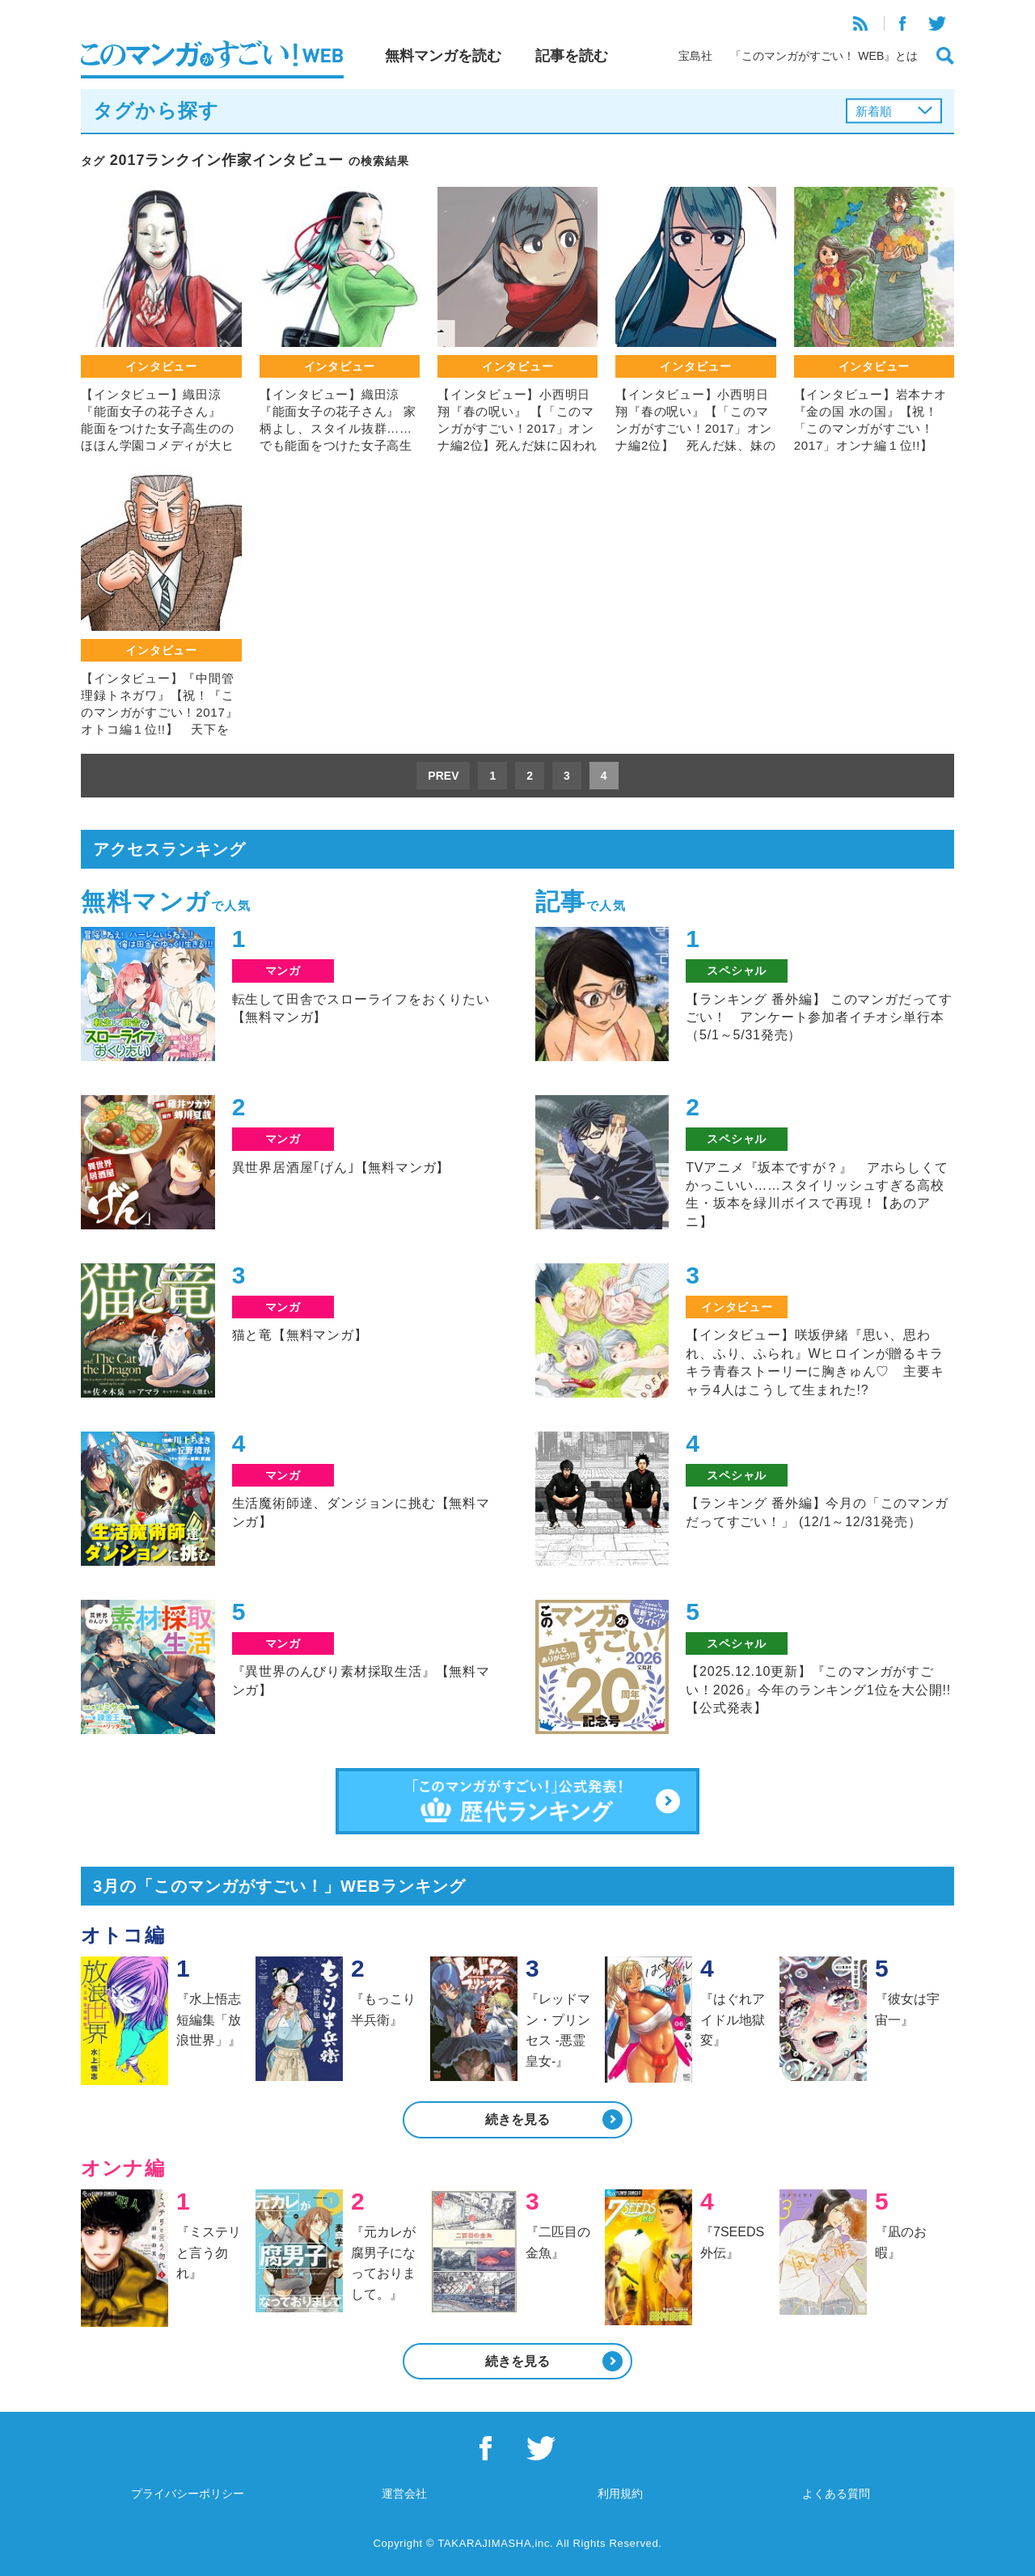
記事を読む (571, 56)
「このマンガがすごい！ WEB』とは (824, 55)
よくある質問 (836, 2493)
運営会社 (404, 2493)
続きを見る (517, 2119)
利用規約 (620, 2493)
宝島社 (695, 55)
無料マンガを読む (443, 56)
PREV (443, 775)
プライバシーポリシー (187, 2493)
